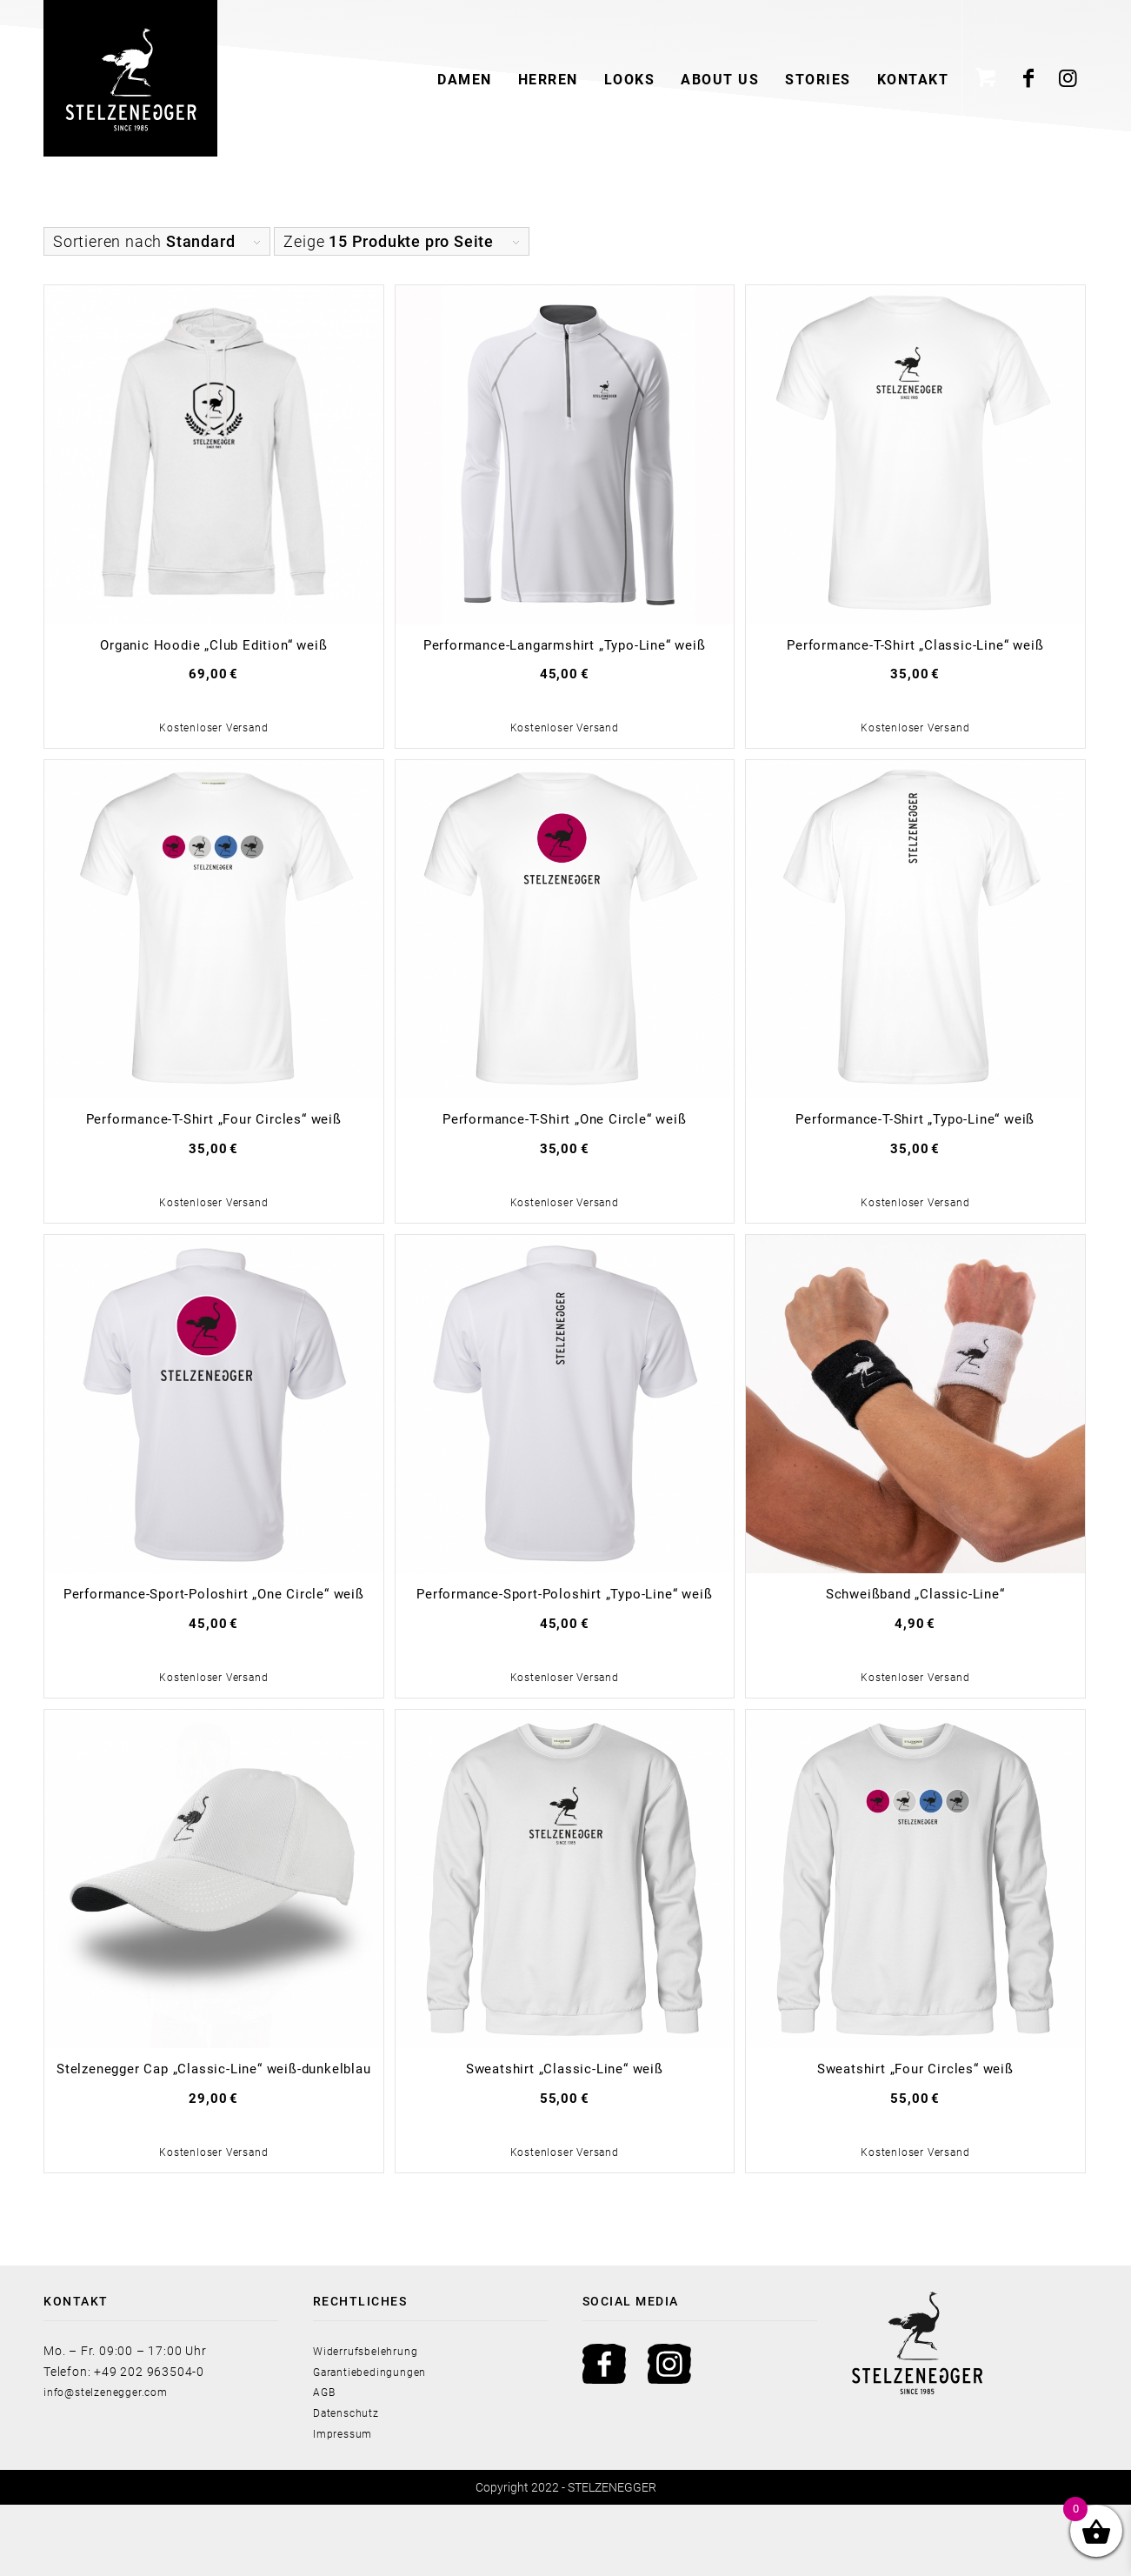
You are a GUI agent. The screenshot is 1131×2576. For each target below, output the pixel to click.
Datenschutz (351, 2484)
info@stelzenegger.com (113, 2463)
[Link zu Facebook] (1029, 78)
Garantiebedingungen (378, 2443)
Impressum (346, 2505)
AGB (326, 2463)
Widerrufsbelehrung (372, 2422)
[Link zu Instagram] (1068, 78)
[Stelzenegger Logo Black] (130, 78)
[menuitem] (464, 78)
